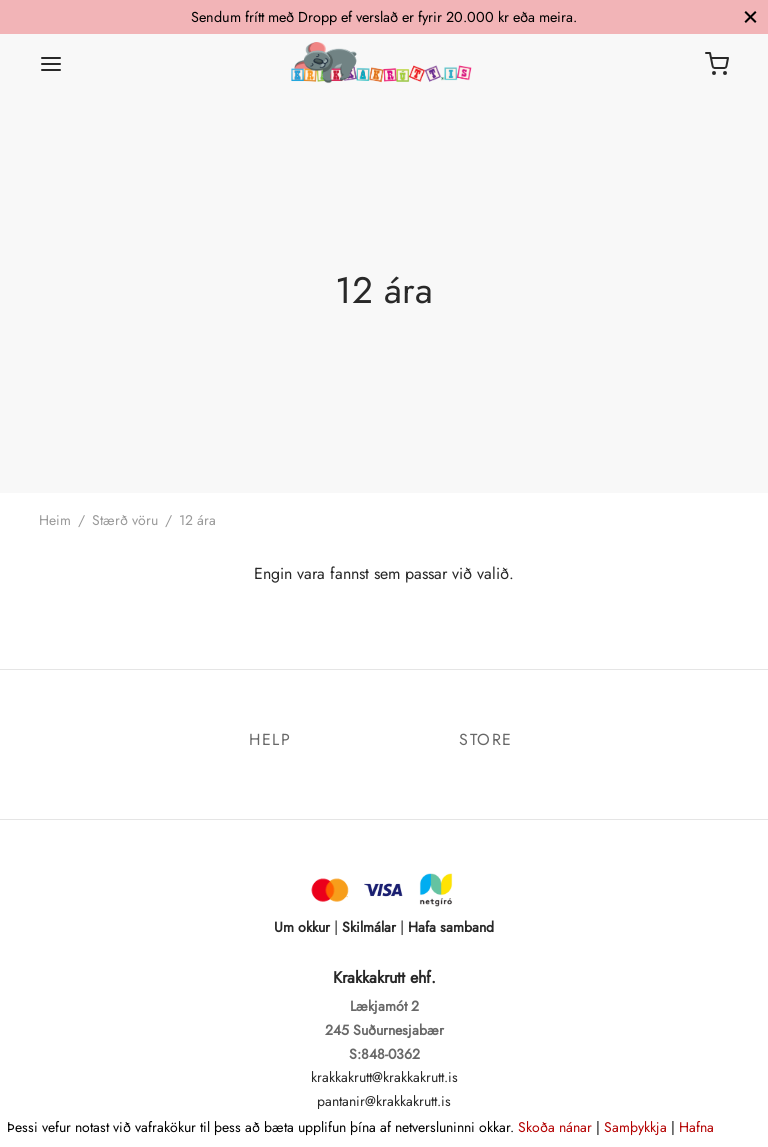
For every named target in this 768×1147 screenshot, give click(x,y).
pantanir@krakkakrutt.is (384, 1101)
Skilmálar (369, 927)
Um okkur (302, 927)
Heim (55, 520)
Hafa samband (451, 927)
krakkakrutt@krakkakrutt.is (384, 1077)
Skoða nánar (555, 1127)
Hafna (696, 1127)
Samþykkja (635, 1127)
